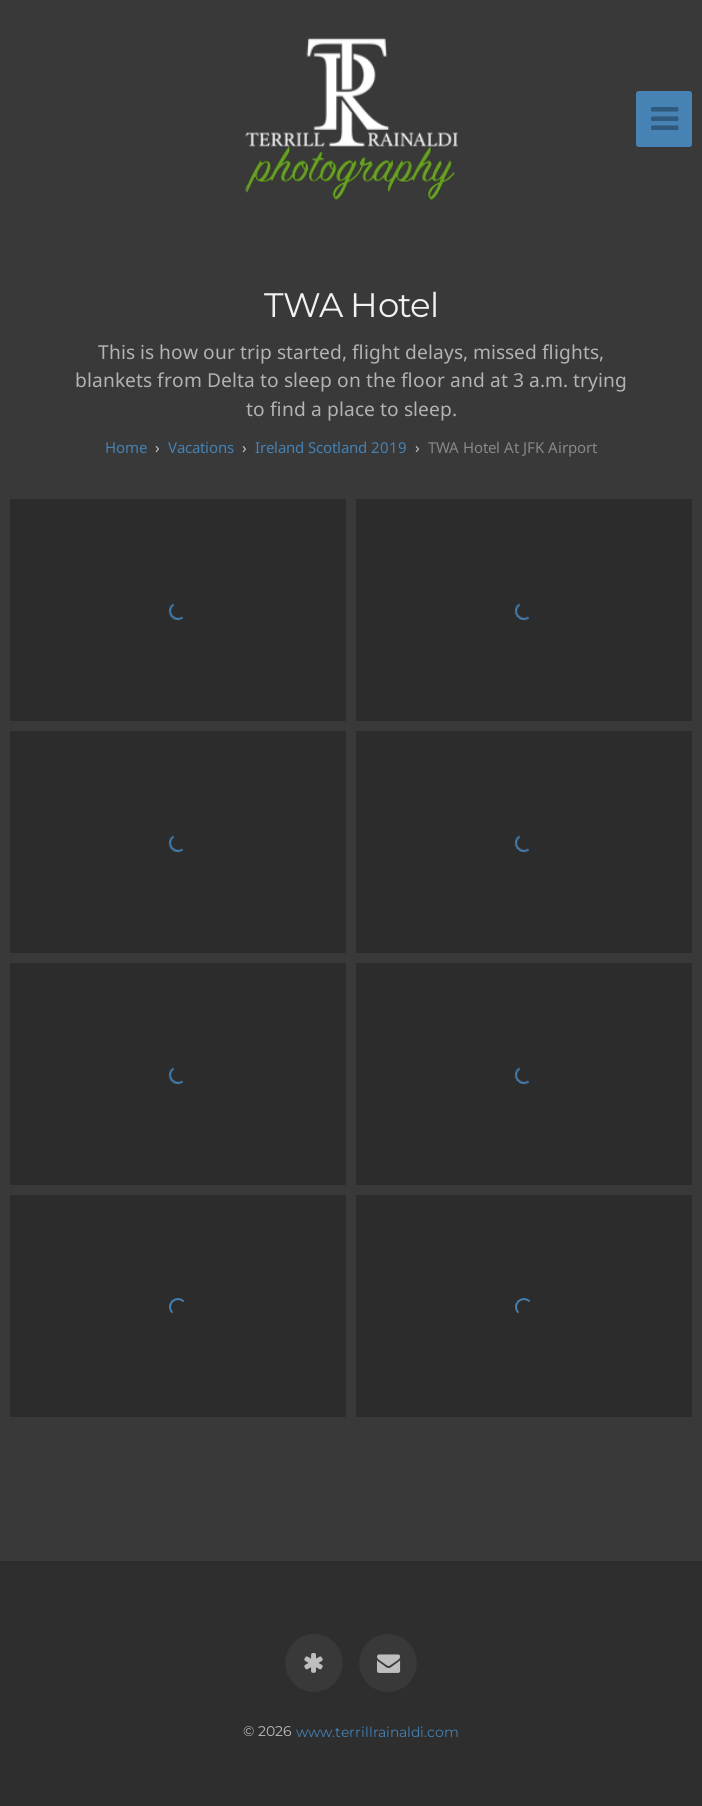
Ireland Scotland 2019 (331, 447)
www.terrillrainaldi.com (377, 1731)
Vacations (201, 447)
